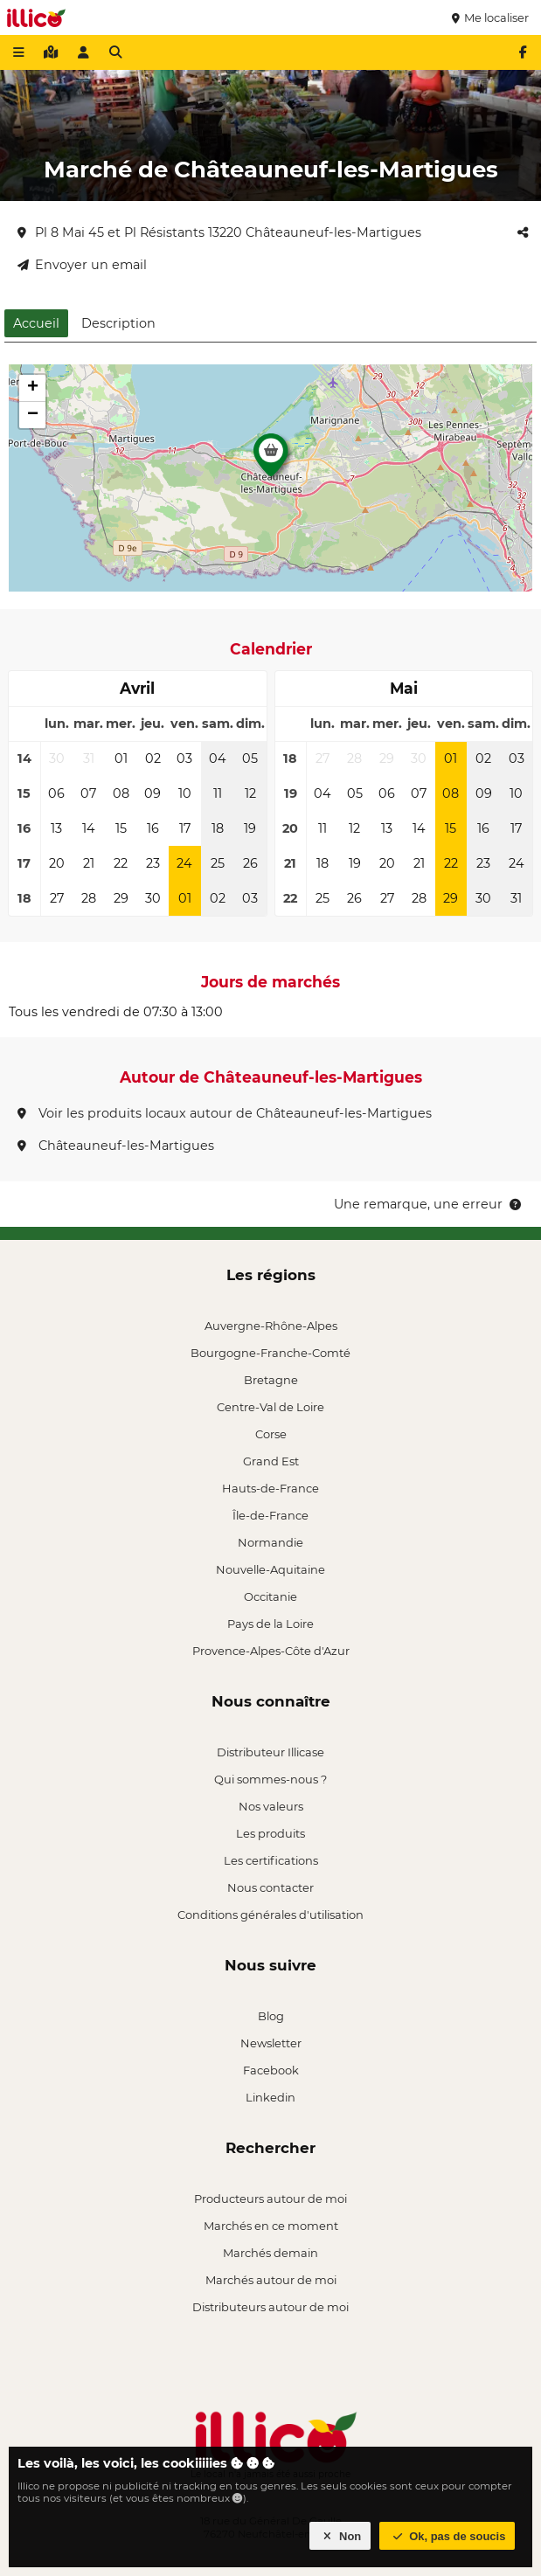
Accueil (36, 323)
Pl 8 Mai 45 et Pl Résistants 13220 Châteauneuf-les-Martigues (219, 232)
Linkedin (270, 2097)
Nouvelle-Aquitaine (270, 1569)
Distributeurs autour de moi (270, 2307)
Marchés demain (270, 2253)
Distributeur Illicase (270, 1752)
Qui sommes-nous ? (270, 1779)
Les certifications (271, 1860)
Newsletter (271, 2043)
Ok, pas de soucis (447, 2536)
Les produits (270, 1833)
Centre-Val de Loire (270, 1407)
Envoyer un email (82, 265)
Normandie (270, 1542)
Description (118, 323)
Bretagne (271, 1380)
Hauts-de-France (270, 1488)
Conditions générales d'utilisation (270, 1915)
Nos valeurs (271, 1806)
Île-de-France (270, 1515)
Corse (271, 1434)
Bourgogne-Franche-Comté (270, 1353)
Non (340, 2536)
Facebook (271, 2070)
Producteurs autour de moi (270, 2199)
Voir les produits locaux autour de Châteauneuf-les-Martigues (224, 1113)
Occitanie (270, 1596)
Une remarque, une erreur (429, 1204)
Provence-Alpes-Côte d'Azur (271, 1651)
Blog (271, 2016)
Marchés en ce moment (271, 2226)
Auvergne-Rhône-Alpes (271, 1326)
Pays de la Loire (270, 1624)
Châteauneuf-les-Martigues (115, 1145)
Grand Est (271, 1461)
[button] (270, 459)
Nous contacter (270, 1887)
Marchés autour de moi (270, 2280)
